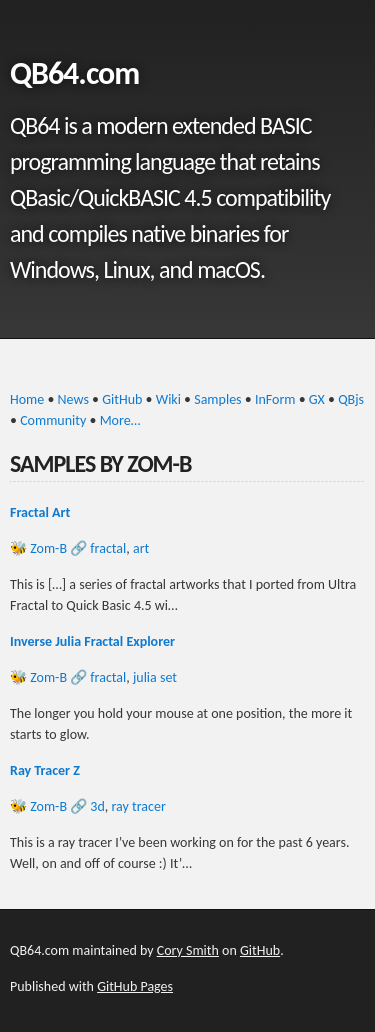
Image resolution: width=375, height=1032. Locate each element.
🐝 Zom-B (38, 548)
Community (53, 420)
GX (317, 399)
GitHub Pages (135, 986)
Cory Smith (188, 950)
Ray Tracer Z (45, 770)
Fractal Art (40, 512)
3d (97, 806)
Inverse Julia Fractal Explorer (92, 641)
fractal (108, 548)
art (141, 548)
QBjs (351, 399)
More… (120, 420)
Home (27, 399)
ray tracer (138, 806)
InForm (275, 399)
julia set (155, 677)
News (73, 399)
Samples (217, 399)
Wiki (168, 399)
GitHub (122, 399)
